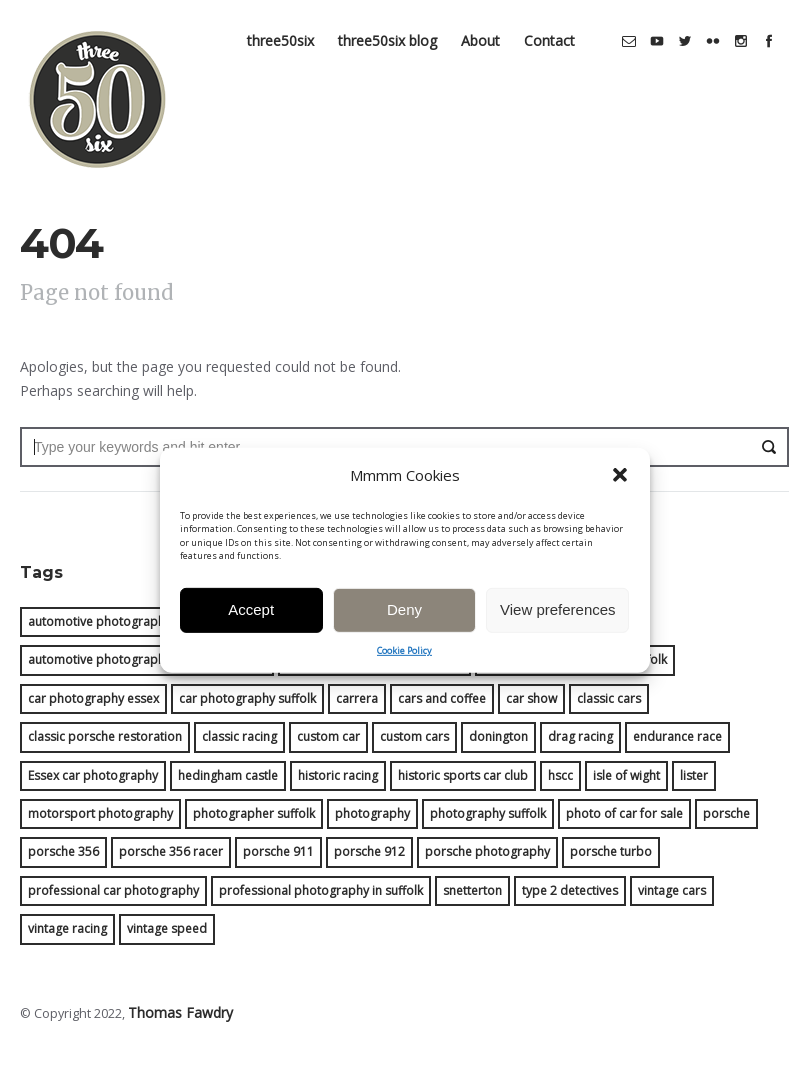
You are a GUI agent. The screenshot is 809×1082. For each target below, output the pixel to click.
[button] (620, 495)
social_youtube (663, 24)
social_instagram (747, 24)
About (486, 23)
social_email (635, 24)
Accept (251, 628)
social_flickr (719, 24)
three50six (286, 23)
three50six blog (393, 23)
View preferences (558, 628)
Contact (555, 23)
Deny (404, 628)
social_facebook (775, 24)
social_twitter (691, 24)
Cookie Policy (404, 669)
